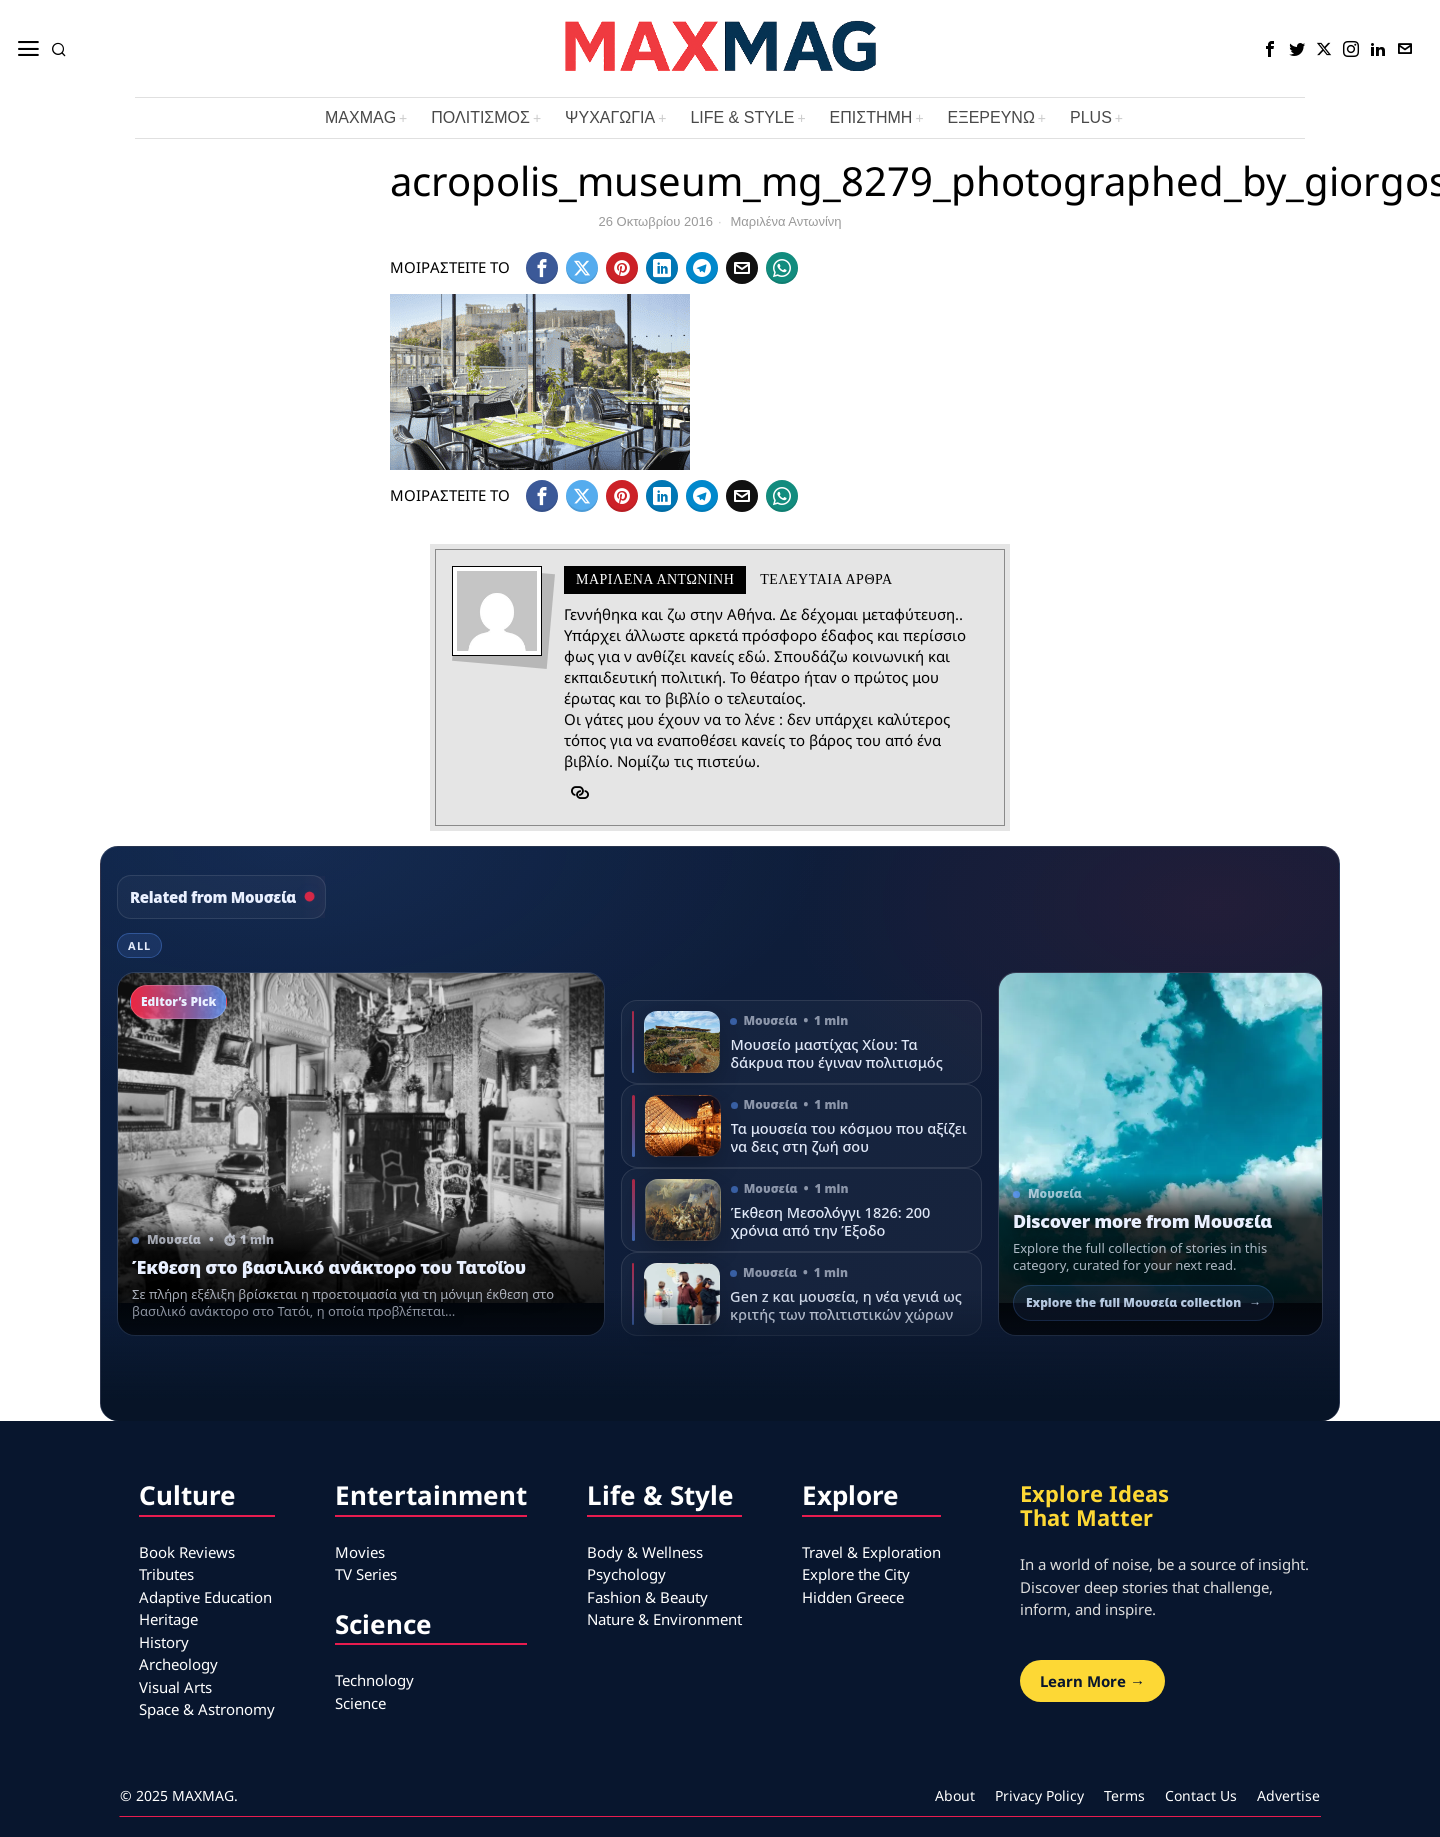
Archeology (178, 1664)
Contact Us (1201, 1795)
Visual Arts (175, 1687)
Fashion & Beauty (647, 1597)
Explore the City (856, 1574)
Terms (1124, 1795)
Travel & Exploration (871, 1552)
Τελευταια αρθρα (826, 579)
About (955, 1795)
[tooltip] (1270, 49)
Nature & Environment (664, 1619)
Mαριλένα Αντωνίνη (786, 221)
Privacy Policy (1039, 1795)
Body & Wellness (645, 1552)
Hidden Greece (853, 1597)
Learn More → (1092, 1681)
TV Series (366, 1574)
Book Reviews (187, 1552)
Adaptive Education (205, 1597)
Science (360, 1703)
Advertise (1288, 1795)
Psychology (626, 1574)
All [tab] (139, 945)
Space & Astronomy (207, 1709)
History (164, 1642)
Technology (374, 1680)
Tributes (166, 1574)
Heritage (168, 1619)
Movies (360, 1552)
